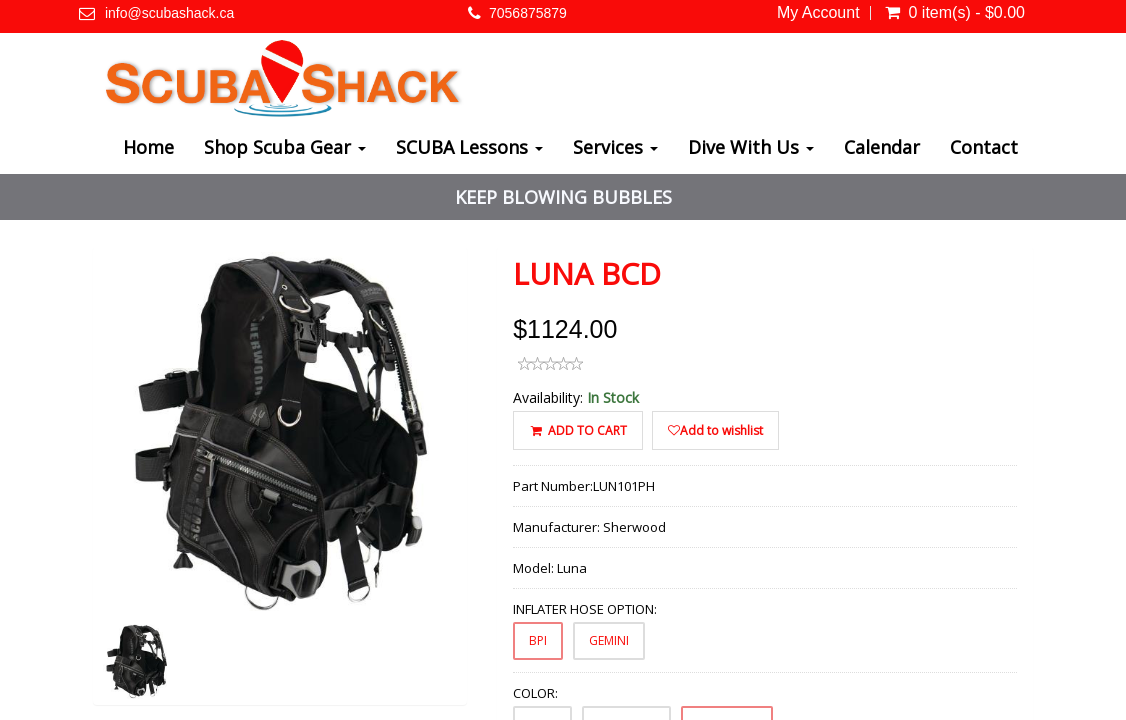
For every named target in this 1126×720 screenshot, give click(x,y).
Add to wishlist (715, 430)
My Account (818, 13)
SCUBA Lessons (469, 147)
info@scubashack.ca (169, 13)
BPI (538, 640)
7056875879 (528, 13)
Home (148, 147)
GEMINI (609, 640)
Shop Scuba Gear (285, 147)
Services (615, 147)
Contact (984, 147)
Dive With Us (751, 147)
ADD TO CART (577, 430)
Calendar (882, 147)
